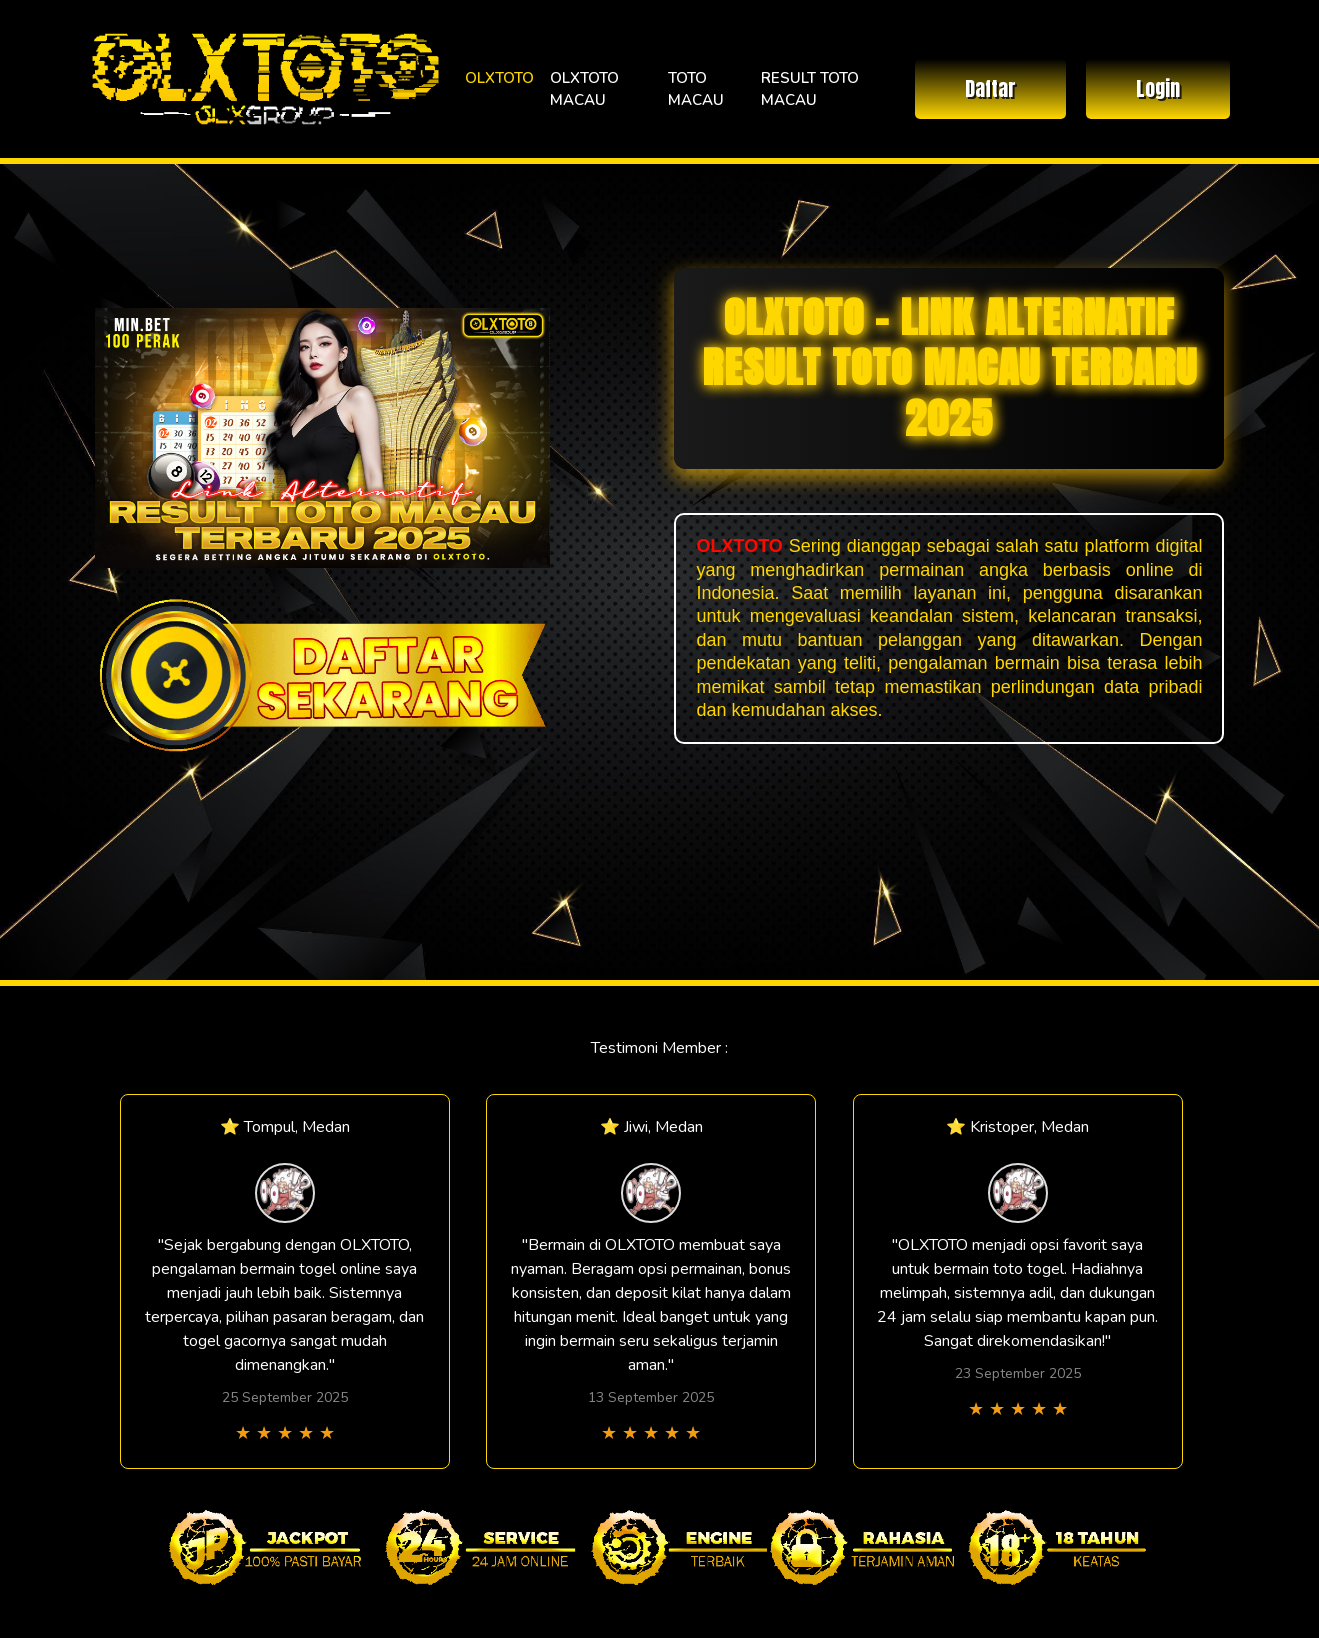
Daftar (990, 88)
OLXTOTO (499, 78)
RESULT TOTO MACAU (810, 89)
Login (1158, 88)
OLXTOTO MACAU (584, 89)
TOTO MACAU (696, 89)
